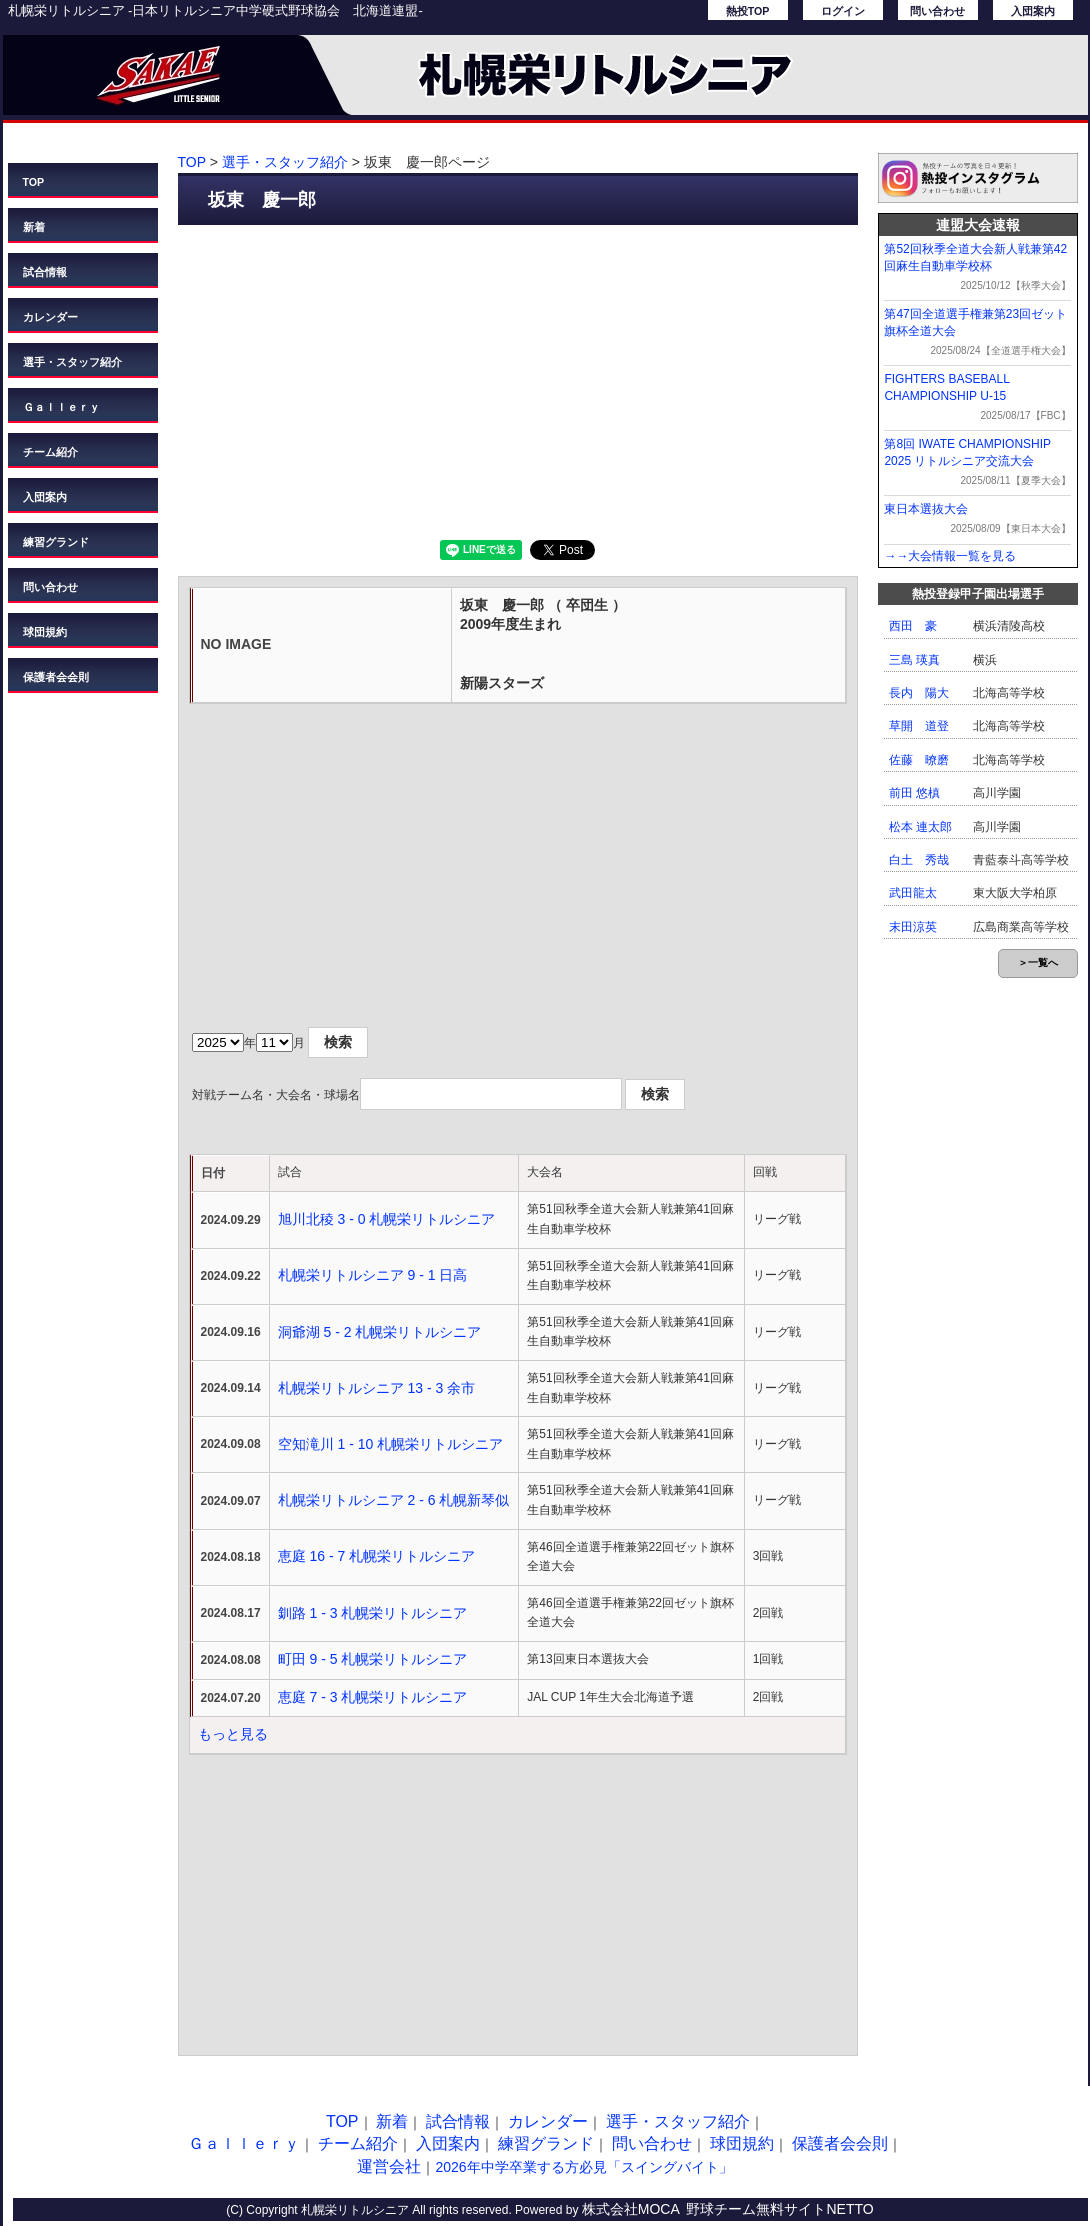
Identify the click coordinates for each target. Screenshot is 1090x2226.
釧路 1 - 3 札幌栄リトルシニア (373, 1613)
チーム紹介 (50, 452)
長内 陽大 (919, 693)
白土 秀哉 (919, 860)
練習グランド (56, 542)
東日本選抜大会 (926, 509)
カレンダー (50, 317)
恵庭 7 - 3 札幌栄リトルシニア (373, 1697)
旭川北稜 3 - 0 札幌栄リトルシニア (387, 1219)
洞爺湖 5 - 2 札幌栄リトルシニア (380, 1332)
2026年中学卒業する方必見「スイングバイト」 (583, 2167)
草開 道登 (919, 726)
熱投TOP (748, 11)
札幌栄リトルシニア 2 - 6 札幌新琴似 (394, 1500)
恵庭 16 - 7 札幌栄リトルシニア (377, 1556)
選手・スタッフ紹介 (72, 362)
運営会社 (389, 2166)
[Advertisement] (518, 380)
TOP (34, 182)
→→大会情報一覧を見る (950, 556)
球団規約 (45, 632)
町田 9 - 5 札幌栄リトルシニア (373, 1659)
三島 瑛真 (914, 660)
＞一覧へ (1038, 962)
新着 (34, 227)
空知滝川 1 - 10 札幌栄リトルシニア (391, 1444)
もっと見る (233, 1734)
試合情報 (45, 272)
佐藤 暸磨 (919, 760)
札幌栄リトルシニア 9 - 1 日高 (373, 1275)
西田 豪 (913, 626)
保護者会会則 (56, 677)
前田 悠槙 (914, 793)
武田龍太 (913, 893)
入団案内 (1033, 11)
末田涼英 (913, 927)
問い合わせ (937, 11)
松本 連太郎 (920, 827)
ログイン (843, 11)
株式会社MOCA (631, 2209)
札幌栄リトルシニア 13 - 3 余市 (377, 1388)
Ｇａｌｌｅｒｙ (61, 407)
